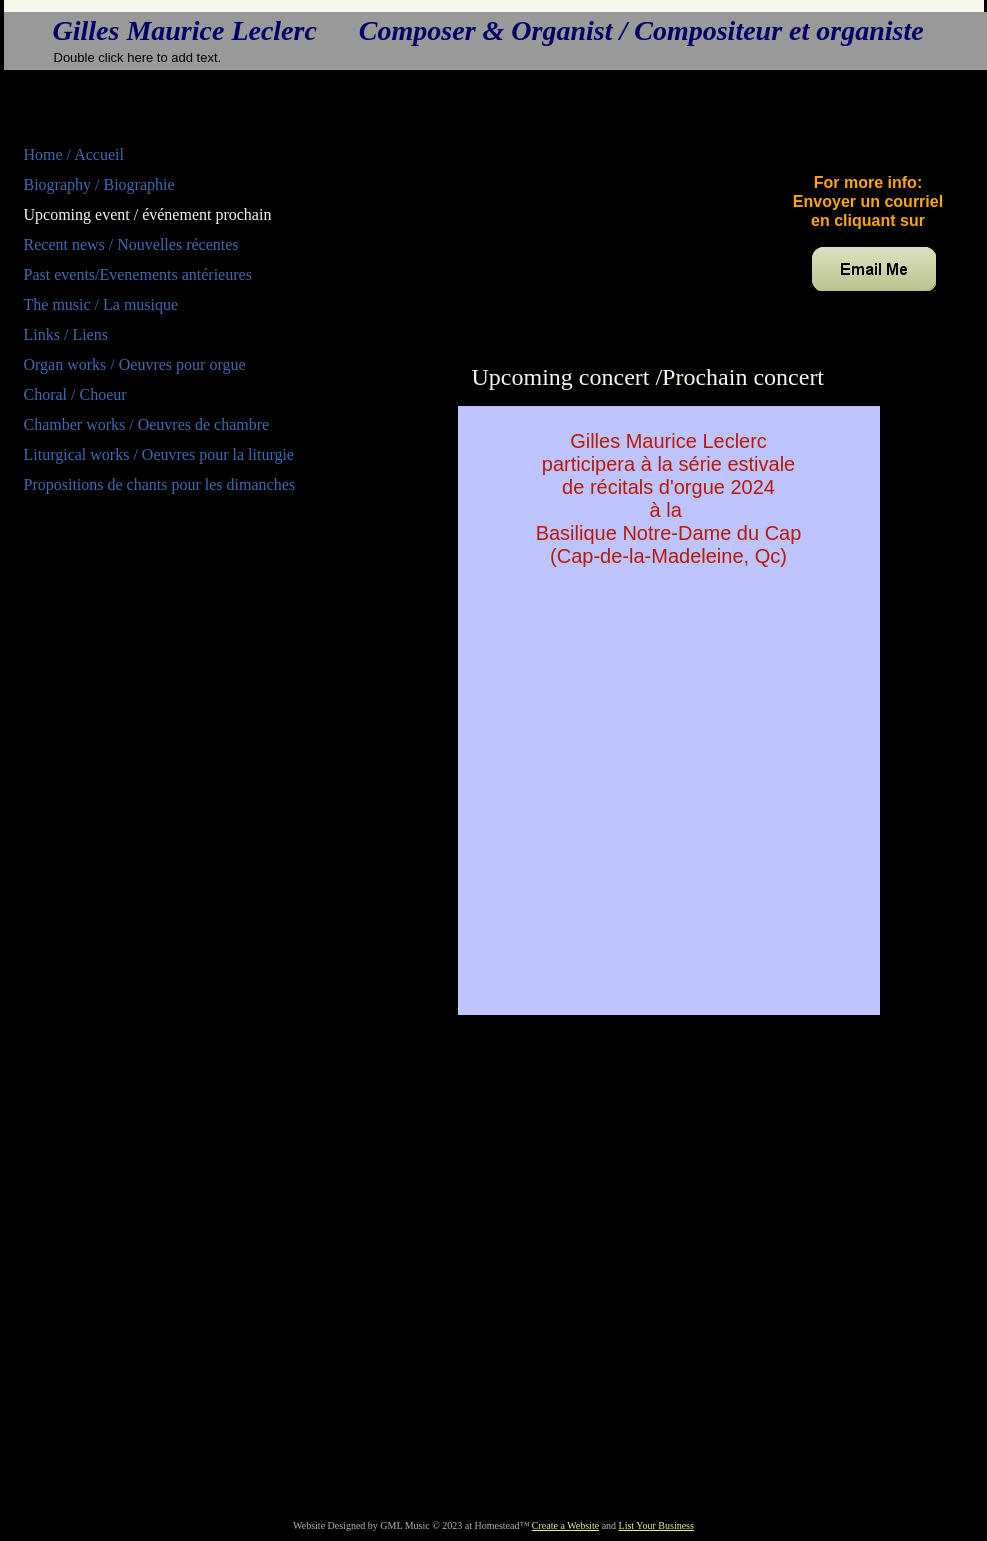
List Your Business (656, 1525)
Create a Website (565, 1525)
